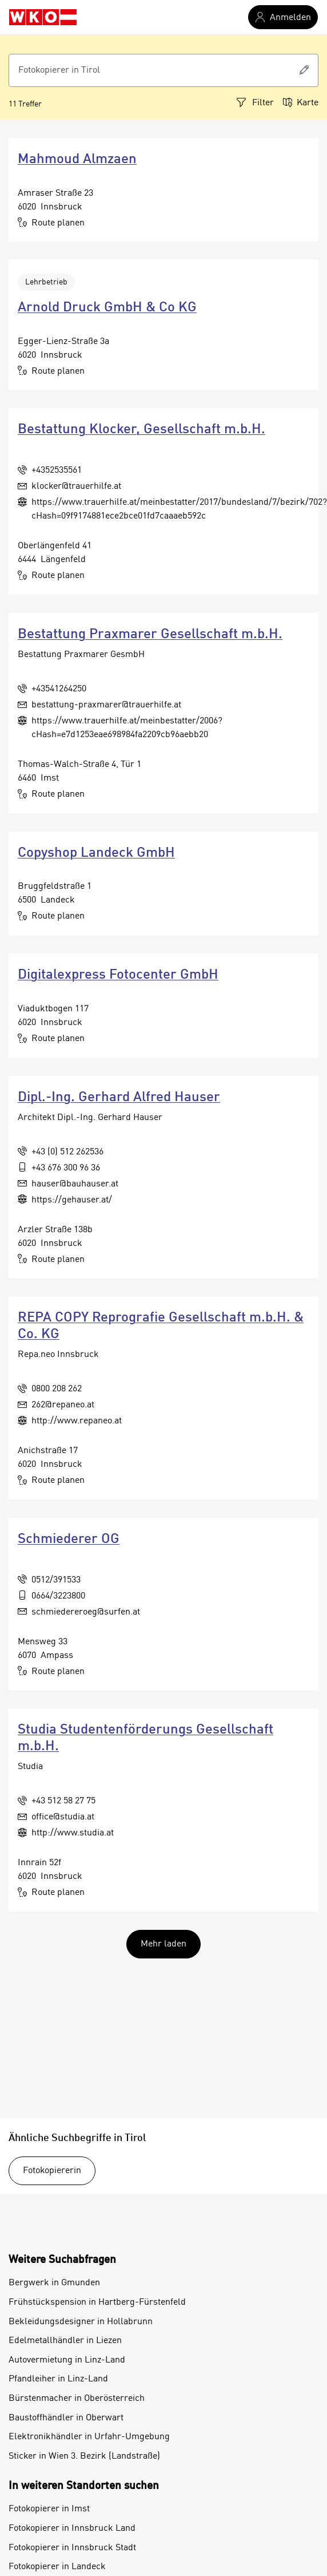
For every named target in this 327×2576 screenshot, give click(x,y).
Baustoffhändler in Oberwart (66, 2418)
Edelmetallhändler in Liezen (65, 2340)
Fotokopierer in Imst (49, 2509)
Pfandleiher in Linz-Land (58, 2379)
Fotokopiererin (52, 2170)
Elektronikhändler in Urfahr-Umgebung (89, 2437)
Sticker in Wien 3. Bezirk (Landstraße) (84, 2456)
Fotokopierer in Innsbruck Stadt (72, 2548)
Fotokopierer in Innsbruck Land (72, 2528)
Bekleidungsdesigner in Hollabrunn (81, 2321)
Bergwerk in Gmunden (54, 2283)
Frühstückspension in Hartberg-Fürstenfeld (97, 2302)
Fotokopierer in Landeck (57, 2566)
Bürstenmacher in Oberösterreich (77, 2398)
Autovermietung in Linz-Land (67, 2360)
